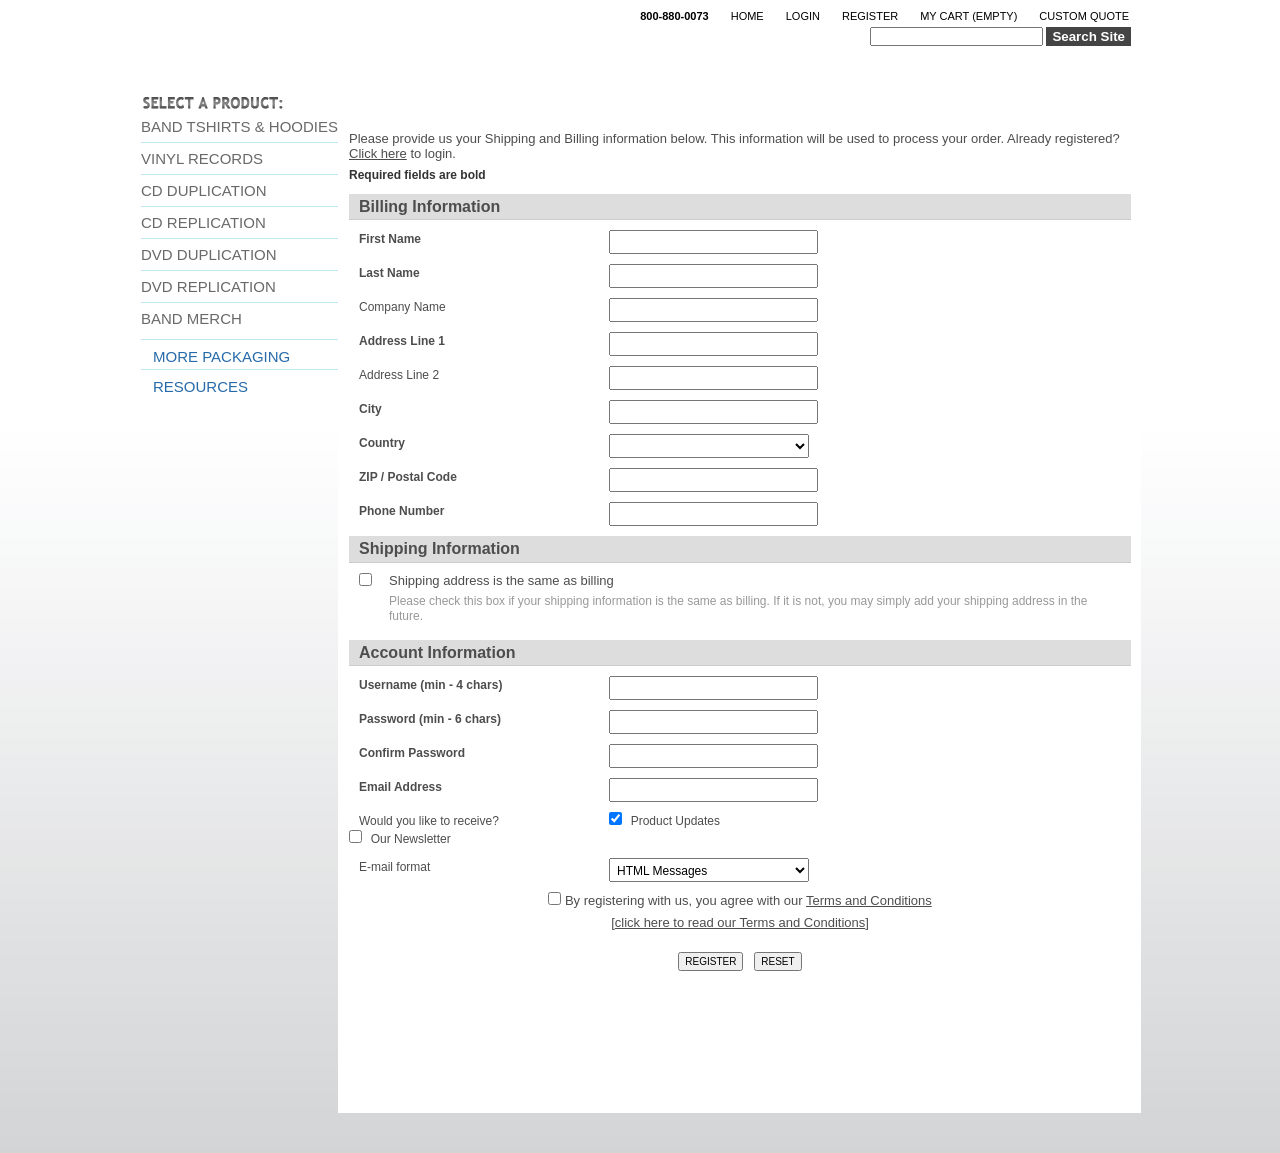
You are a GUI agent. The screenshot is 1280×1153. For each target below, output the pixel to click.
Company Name (402, 307)
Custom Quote (1084, 16)
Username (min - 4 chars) (430, 685)
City (370, 409)
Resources (200, 386)
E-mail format (394, 867)
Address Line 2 (399, 375)
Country (382, 443)
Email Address (400, 787)
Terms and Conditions (869, 900)
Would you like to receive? (429, 821)
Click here (378, 153)
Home (747, 16)
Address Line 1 (402, 341)
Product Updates (675, 821)
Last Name (389, 273)
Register (870, 16)
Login (803, 16)
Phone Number (401, 511)
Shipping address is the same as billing (501, 580)
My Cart (968, 16)
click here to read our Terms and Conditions (740, 922)
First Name (390, 239)
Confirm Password (412, 753)
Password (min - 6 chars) (430, 719)
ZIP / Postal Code (408, 477)
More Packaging (221, 356)
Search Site (1088, 36)
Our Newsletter (411, 839)
